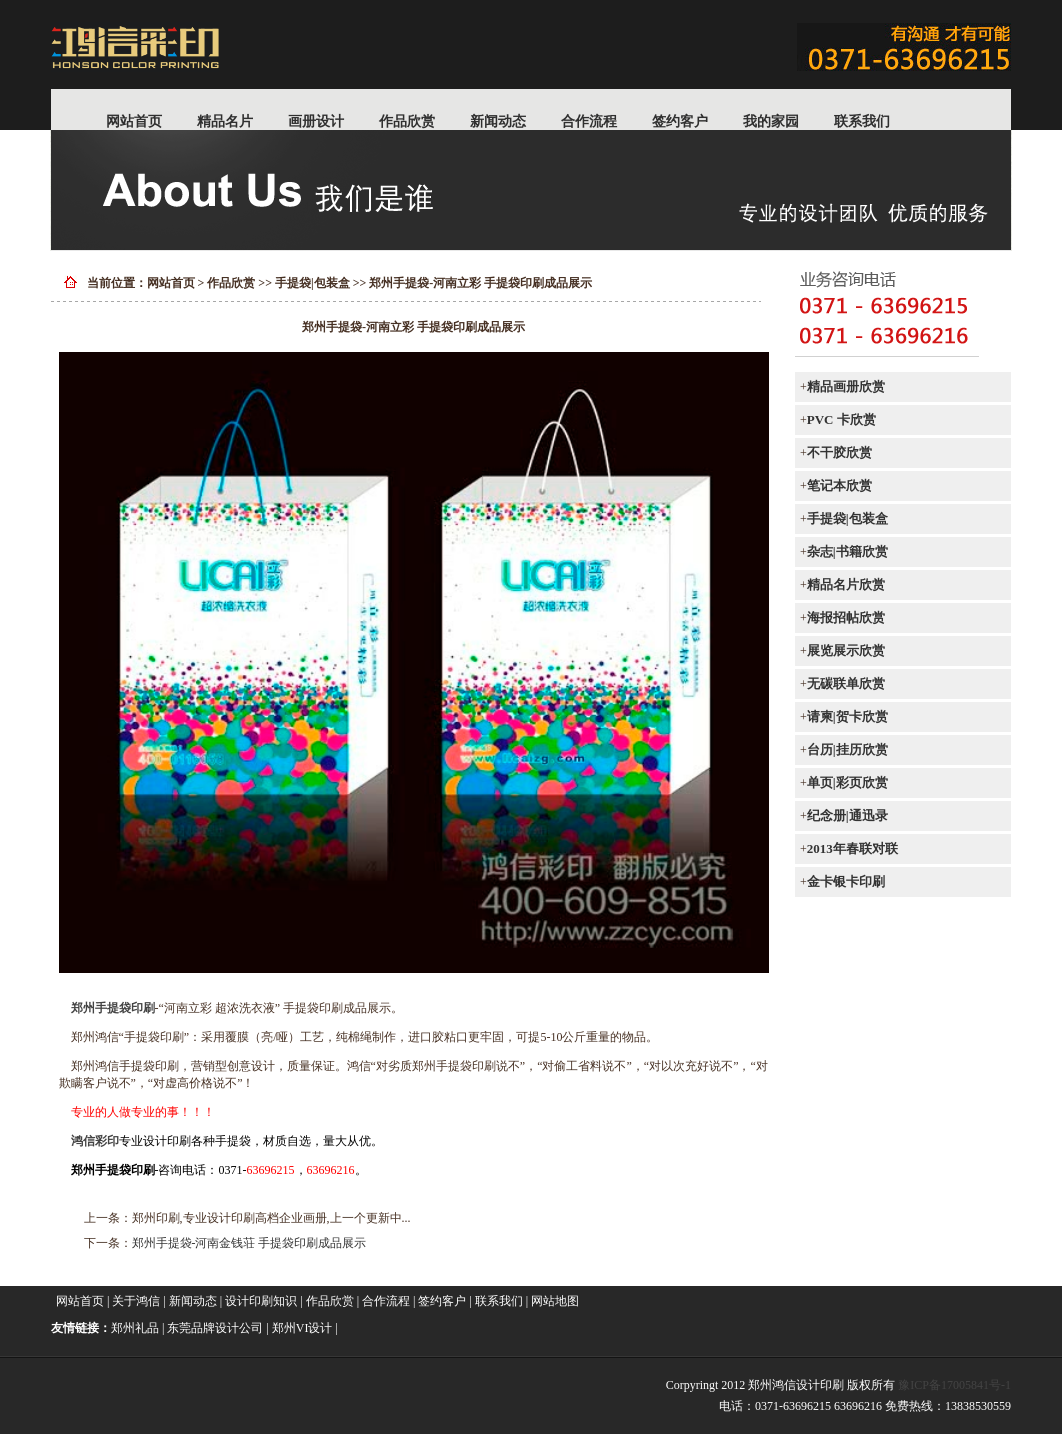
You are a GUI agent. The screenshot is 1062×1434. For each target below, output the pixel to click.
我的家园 (771, 121)
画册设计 (316, 121)
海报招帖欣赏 (846, 617)
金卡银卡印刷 (846, 881)
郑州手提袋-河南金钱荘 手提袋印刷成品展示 (249, 1243)
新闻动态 (498, 121)
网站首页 (134, 121)
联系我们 (862, 121)
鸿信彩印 (95, 1141)
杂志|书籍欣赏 (847, 551)
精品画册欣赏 (846, 386)
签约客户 (680, 121)
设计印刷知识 (261, 1301)
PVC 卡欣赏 (841, 419)
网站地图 (555, 1301)
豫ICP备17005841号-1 (954, 1385)
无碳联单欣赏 (846, 683)
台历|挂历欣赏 (847, 749)
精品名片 (225, 121)
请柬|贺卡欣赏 (847, 716)
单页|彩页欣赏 (847, 782)
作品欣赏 (407, 121)
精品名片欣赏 (846, 584)
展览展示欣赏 (846, 650)
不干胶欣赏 (839, 452)
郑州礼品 (135, 1328)
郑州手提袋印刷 (113, 1008)
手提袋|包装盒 (312, 283)
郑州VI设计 (302, 1328)
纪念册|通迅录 (847, 815)
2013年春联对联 (852, 848)
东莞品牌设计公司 (215, 1328)
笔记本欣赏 (839, 485)
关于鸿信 (136, 1301)
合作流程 (589, 121)
